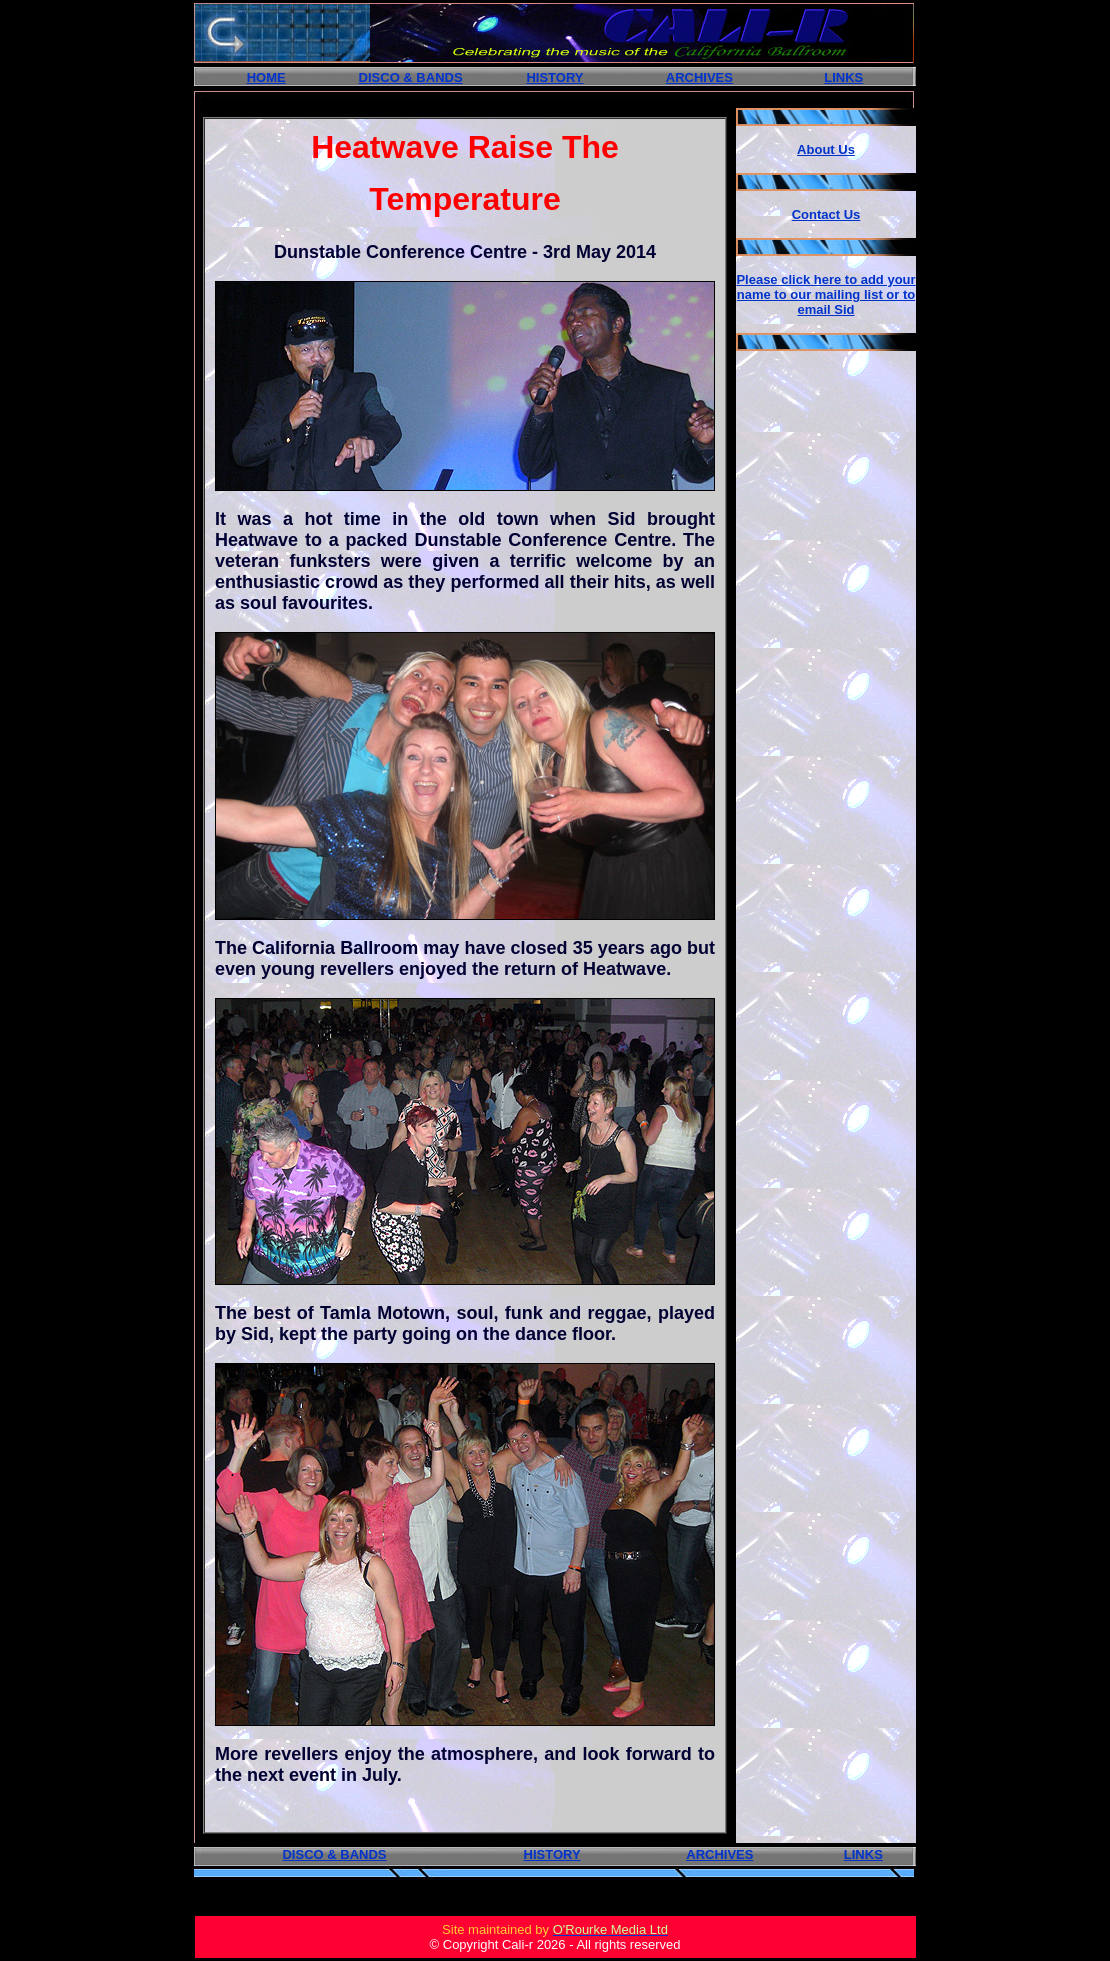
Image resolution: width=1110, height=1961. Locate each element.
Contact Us (826, 214)
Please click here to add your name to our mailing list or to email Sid (825, 294)
